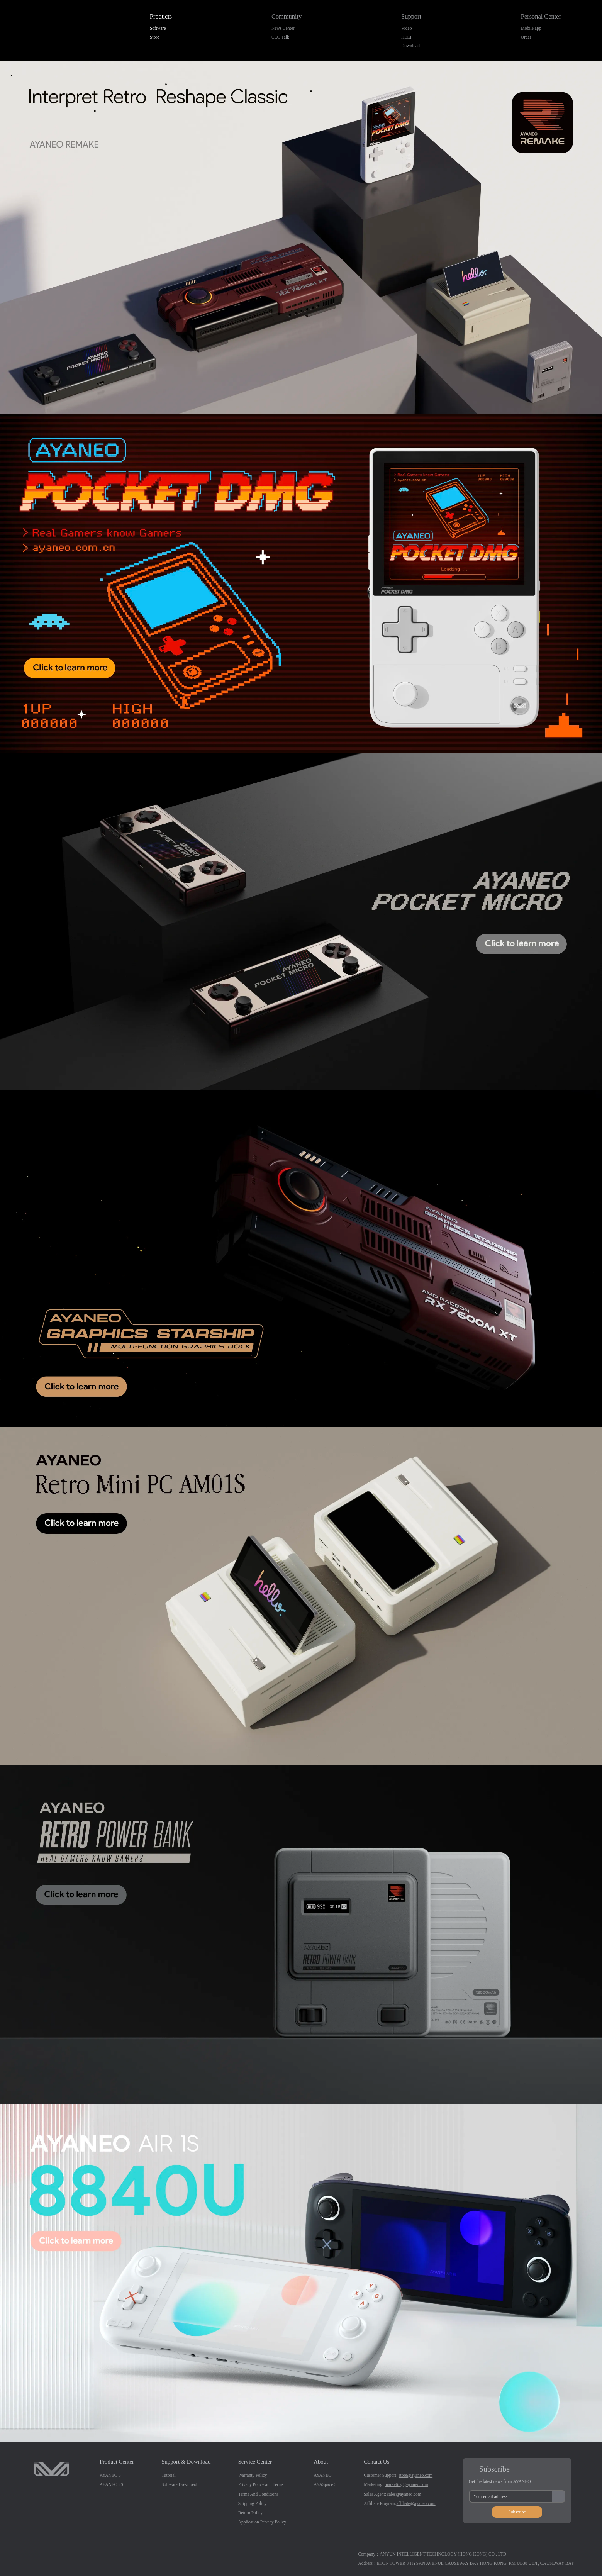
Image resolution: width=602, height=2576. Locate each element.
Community (286, 16)
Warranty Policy (252, 2475)
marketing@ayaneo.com (406, 2484)
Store (154, 37)
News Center (283, 28)
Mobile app (531, 28)
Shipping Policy (252, 2503)
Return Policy (250, 2512)
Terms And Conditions (258, 2494)
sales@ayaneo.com (404, 2494)
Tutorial (168, 2475)
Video (406, 28)
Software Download (179, 2484)
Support (411, 16)
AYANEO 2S (111, 2484)
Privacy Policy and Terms (261, 2484)
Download (410, 45)
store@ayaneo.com (415, 2475)
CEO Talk (280, 37)
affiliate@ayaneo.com (415, 2503)
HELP (406, 37)
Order (526, 37)
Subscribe (517, 2512)
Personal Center (541, 16)
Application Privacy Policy (262, 2522)
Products (161, 16)
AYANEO (322, 2475)
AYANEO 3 (110, 2475)
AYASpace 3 (325, 2484)
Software (158, 28)
